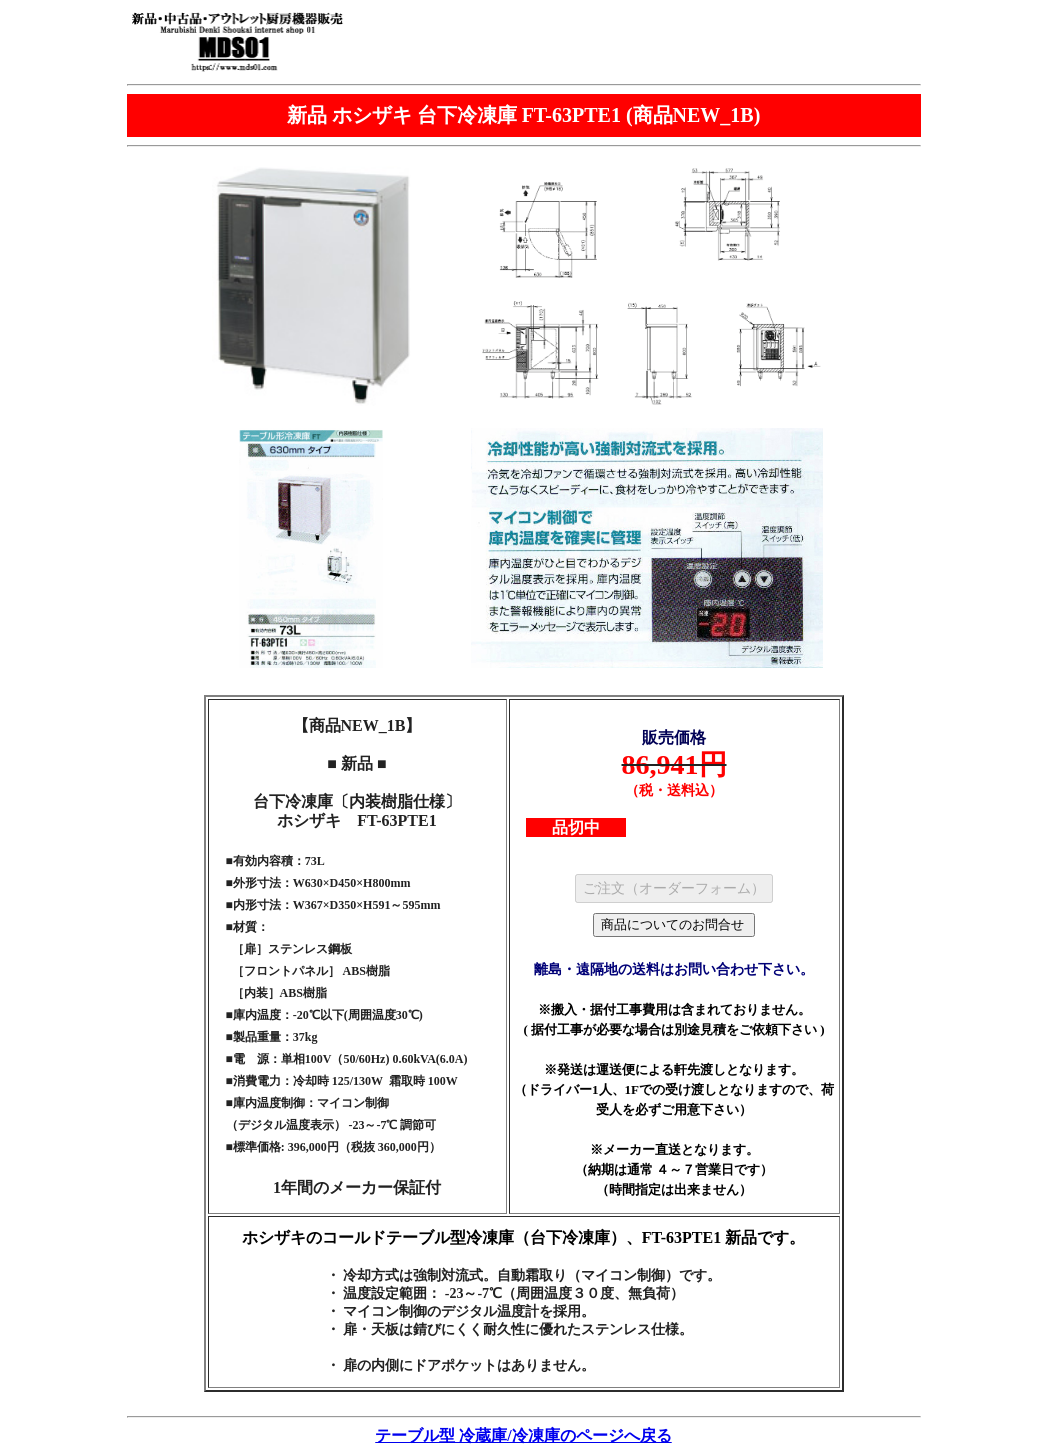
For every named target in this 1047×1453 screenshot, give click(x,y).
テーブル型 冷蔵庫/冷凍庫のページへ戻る (523, 1435)
